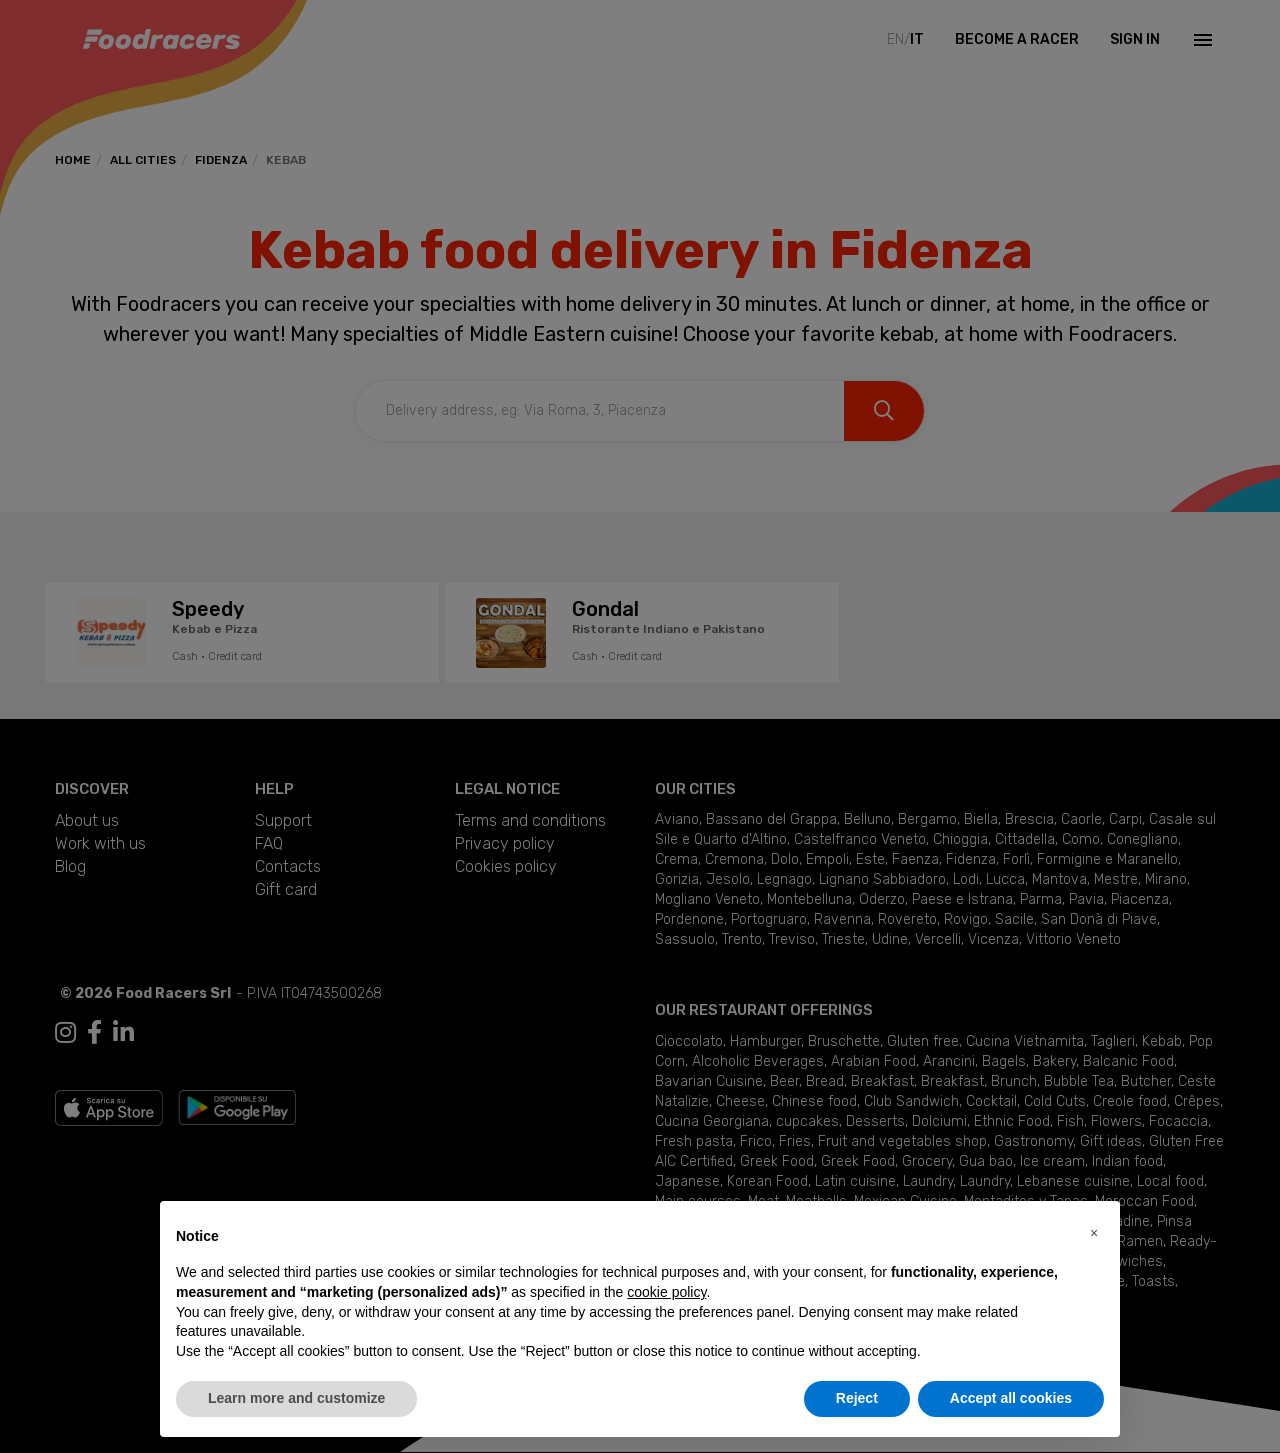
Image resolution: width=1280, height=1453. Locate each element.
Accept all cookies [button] (1011, 1398)
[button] (1094, 1233)
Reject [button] (857, 1398)
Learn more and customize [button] (296, 1398)
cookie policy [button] (666, 1292)
